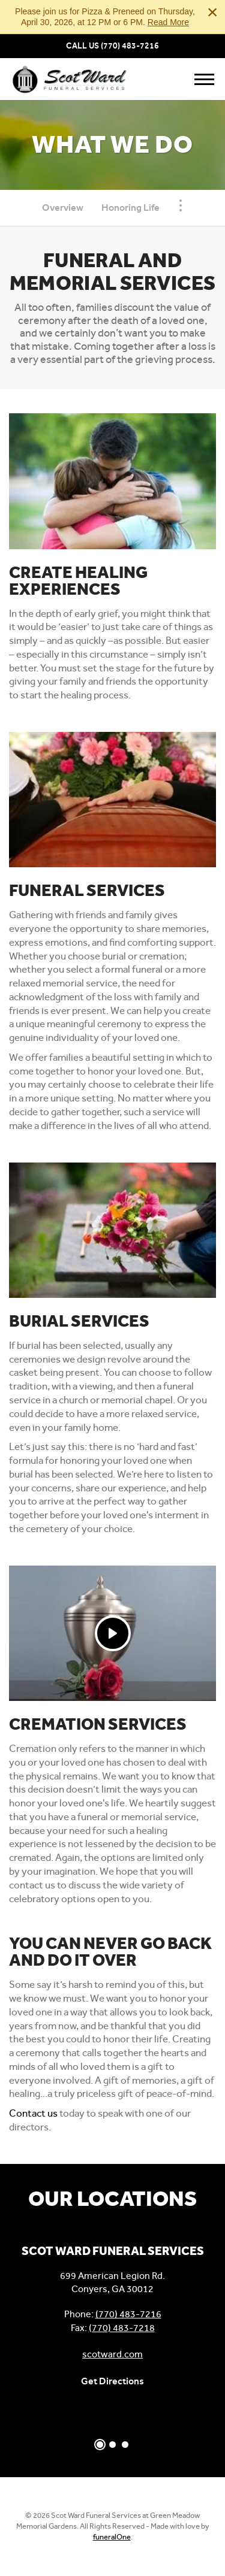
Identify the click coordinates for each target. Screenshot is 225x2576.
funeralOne (112, 2536)
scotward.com (112, 2354)
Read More (168, 22)
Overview (62, 207)
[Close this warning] (212, 12)
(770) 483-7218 (122, 2327)
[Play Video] (113, 1633)
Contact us (33, 2113)
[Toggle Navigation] (181, 205)
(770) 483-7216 (130, 46)
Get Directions (112, 2381)
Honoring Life (130, 207)
